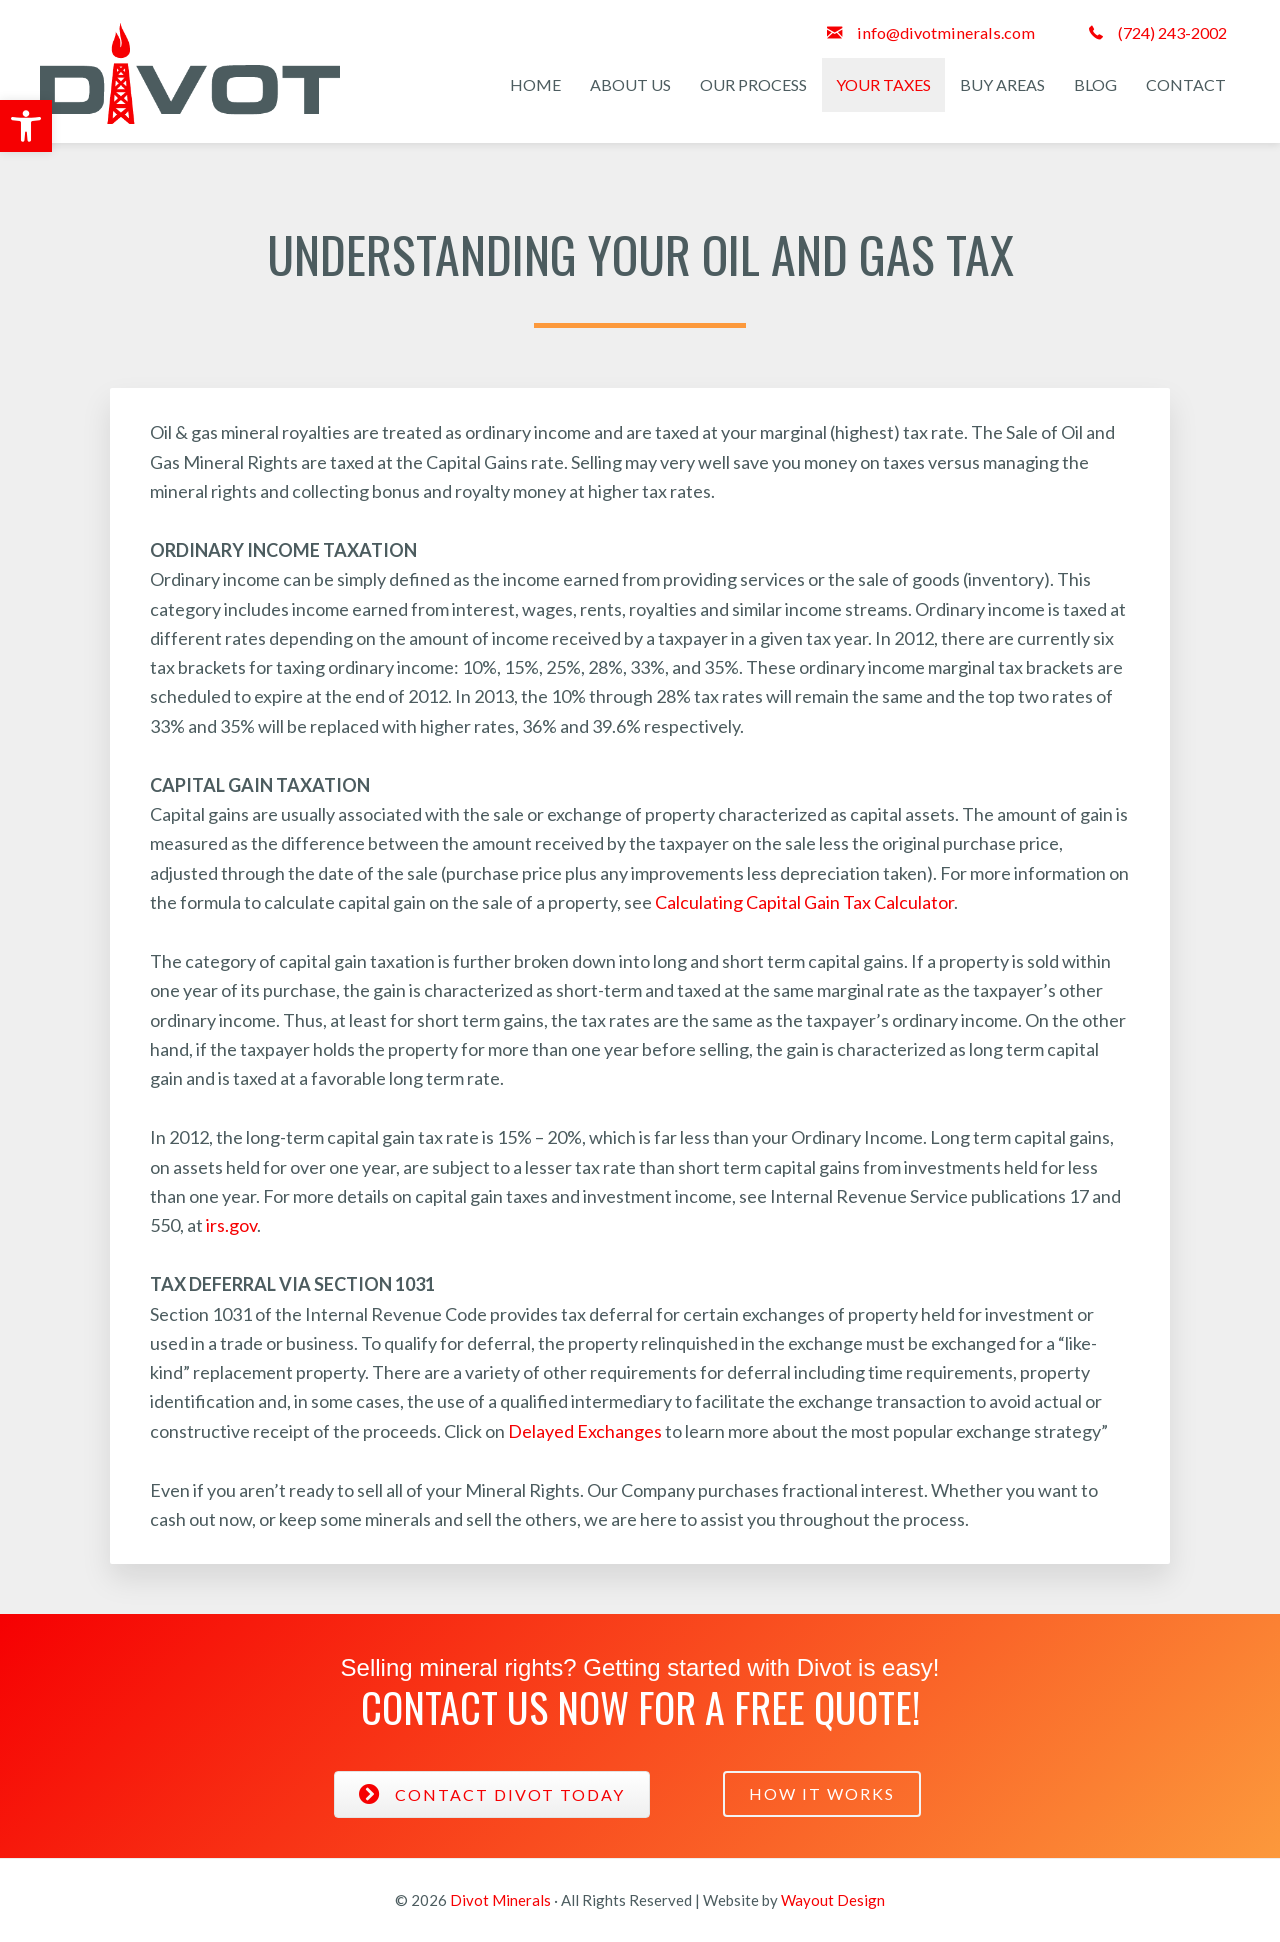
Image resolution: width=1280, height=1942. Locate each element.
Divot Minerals (500, 1900)
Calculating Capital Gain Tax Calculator (804, 902)
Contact (1186, 84)
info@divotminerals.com (946, 32)
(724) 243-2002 (1172, 32)
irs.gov (231, 1225)
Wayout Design (833, 1900)
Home (535, 84)
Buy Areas (1002, 84)
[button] (26, 126)
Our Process (753, 84)
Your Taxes (883, 84)
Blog (1095, 84)
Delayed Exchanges (585, 1431)
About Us (630, 84)
